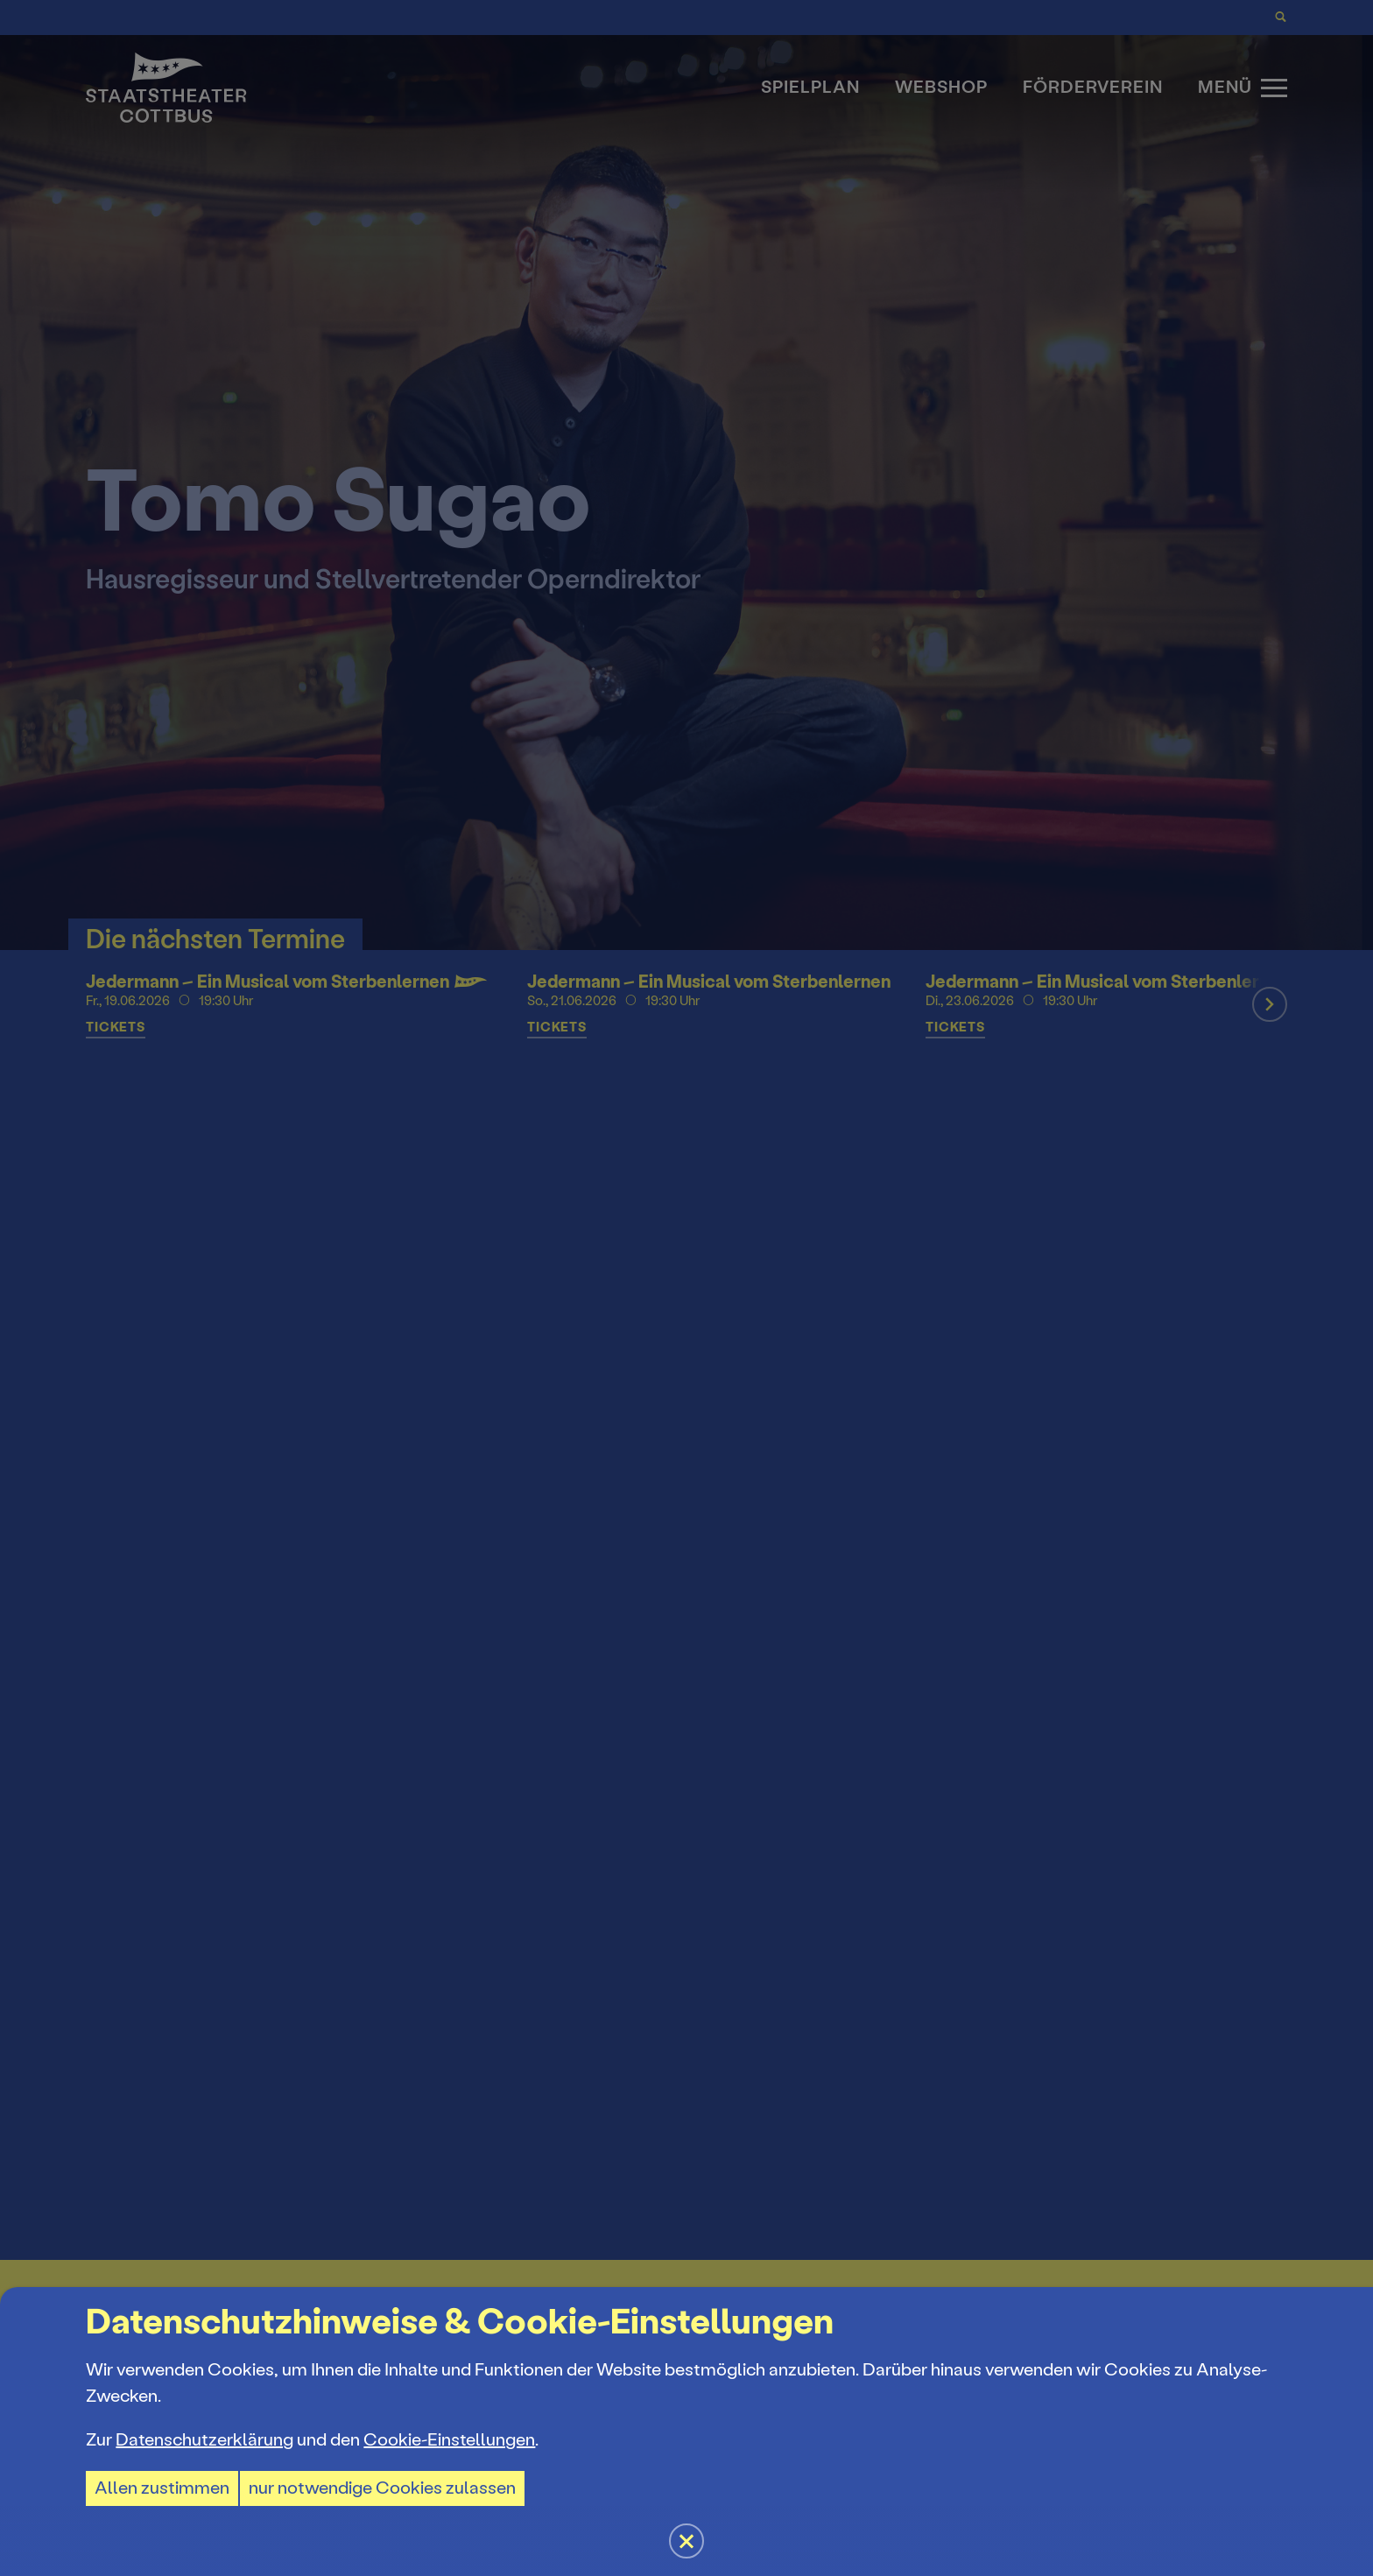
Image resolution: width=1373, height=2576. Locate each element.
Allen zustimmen (162, 2488)
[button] (686, 1288)
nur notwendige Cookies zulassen (382, 2488)
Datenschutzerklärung (204, 2440)
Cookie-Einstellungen (449, 2440)
